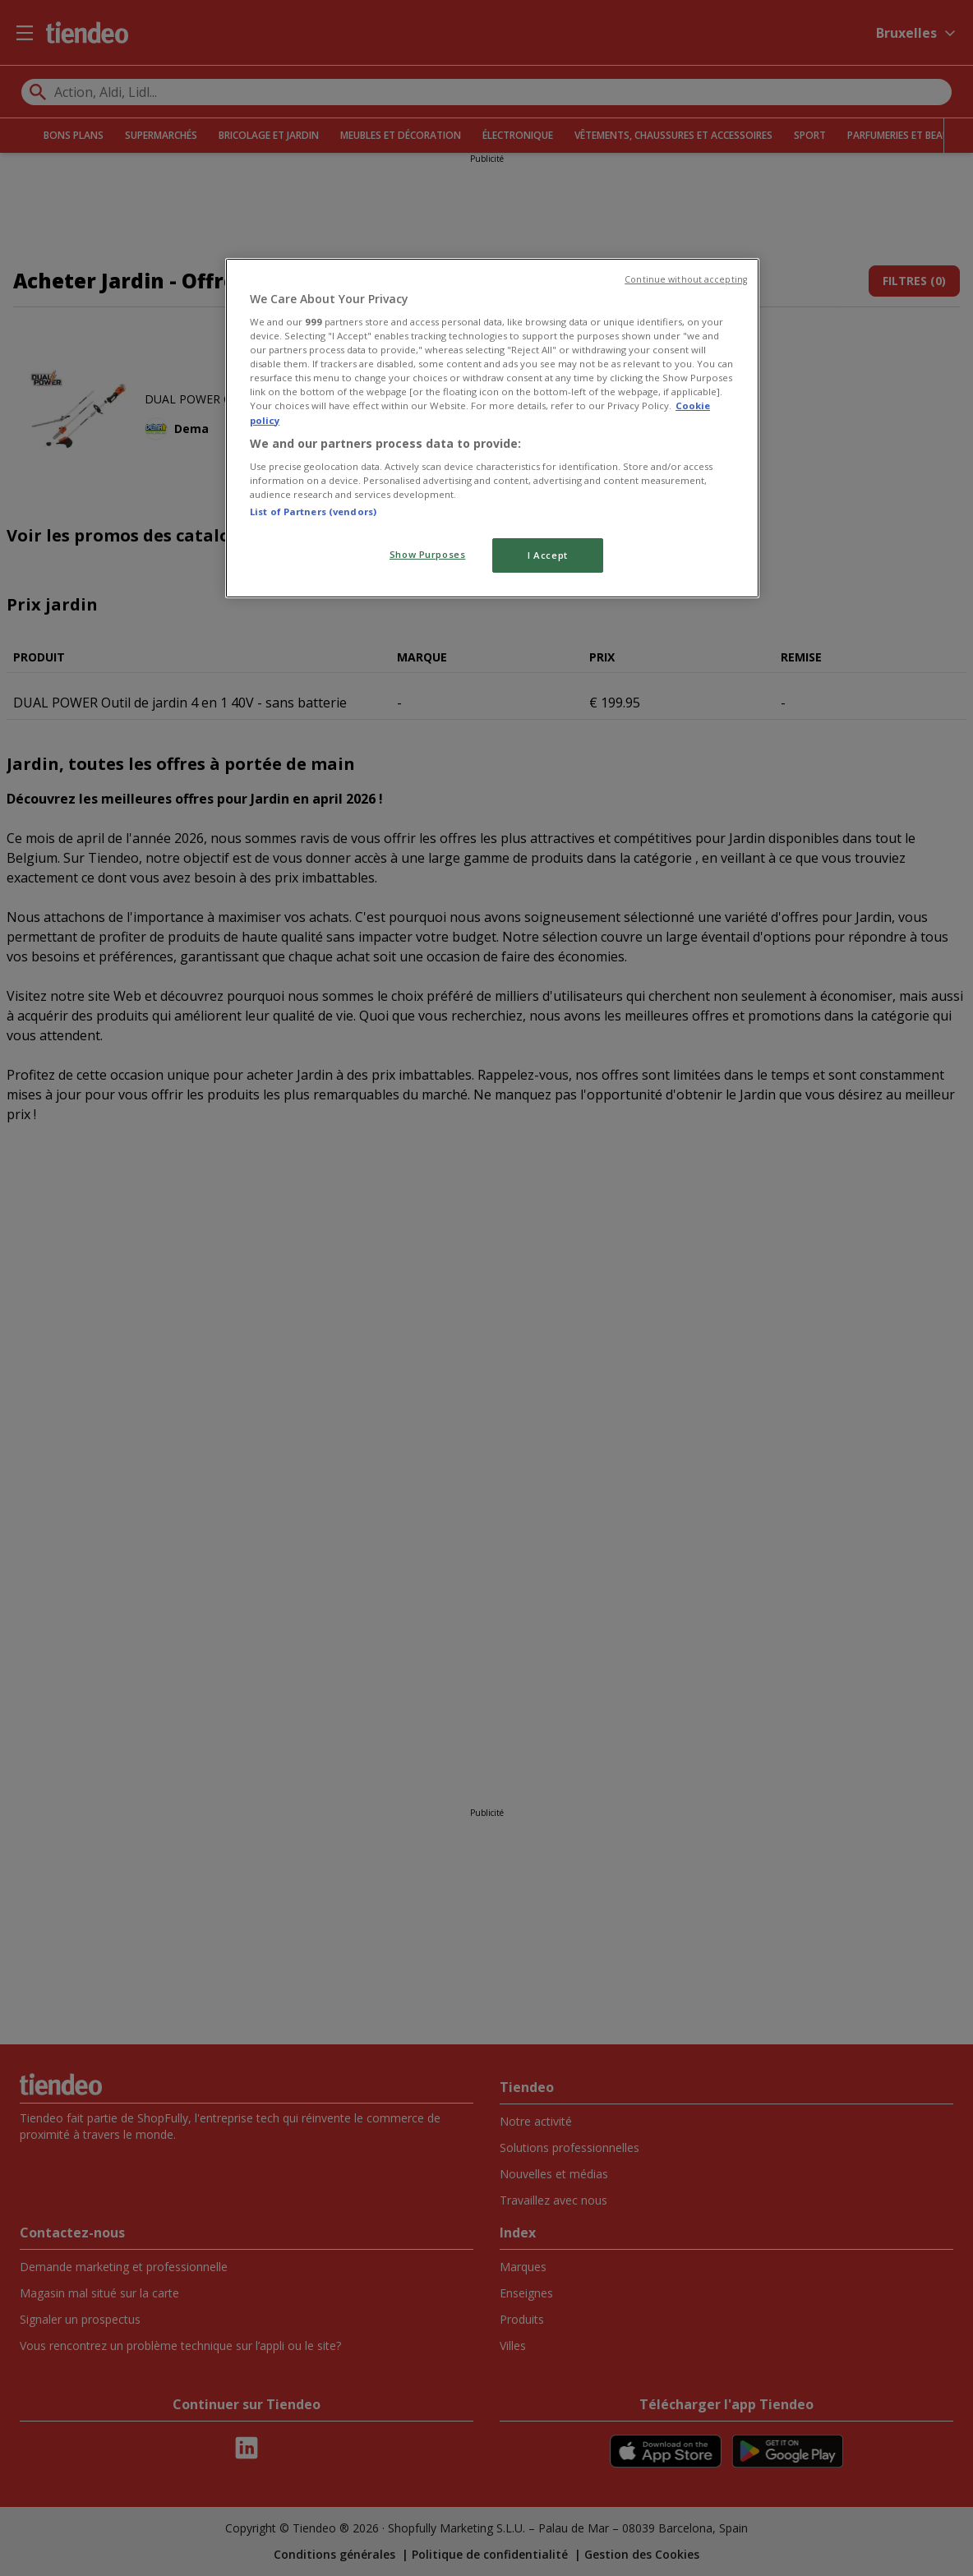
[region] (492, 428)
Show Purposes (427, 554)
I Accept (548, 555)
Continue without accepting (686, 279)
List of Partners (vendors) (313, 511)
